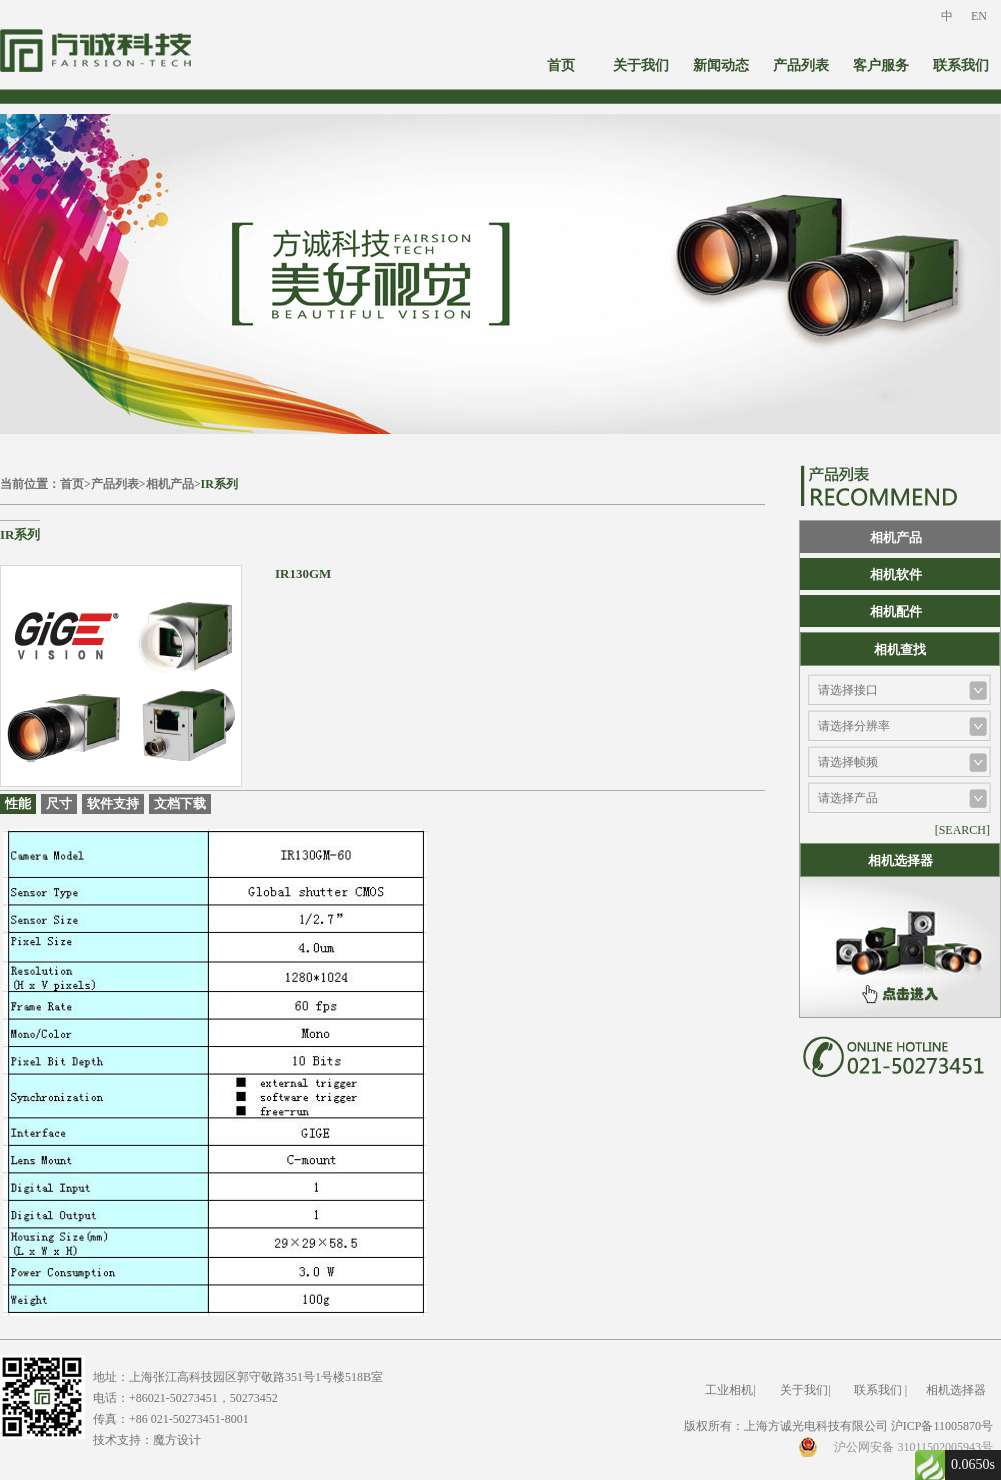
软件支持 (113, 803)
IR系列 (219, 484)
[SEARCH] (962, 830)
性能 (18, 803)
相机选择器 (956, 1390)
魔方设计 (177, 1440)
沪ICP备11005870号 (942, 1426)
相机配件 (896, 611)
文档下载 (180, 803)
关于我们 (641, 65)
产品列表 (801, 65)
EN (979, 16)
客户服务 (881, 65)
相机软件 (896, 574)
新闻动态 (721, 65)
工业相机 (729, 1390)
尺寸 (59, 803)
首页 (561, 65)
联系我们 (961, 65)
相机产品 (170, 484)
